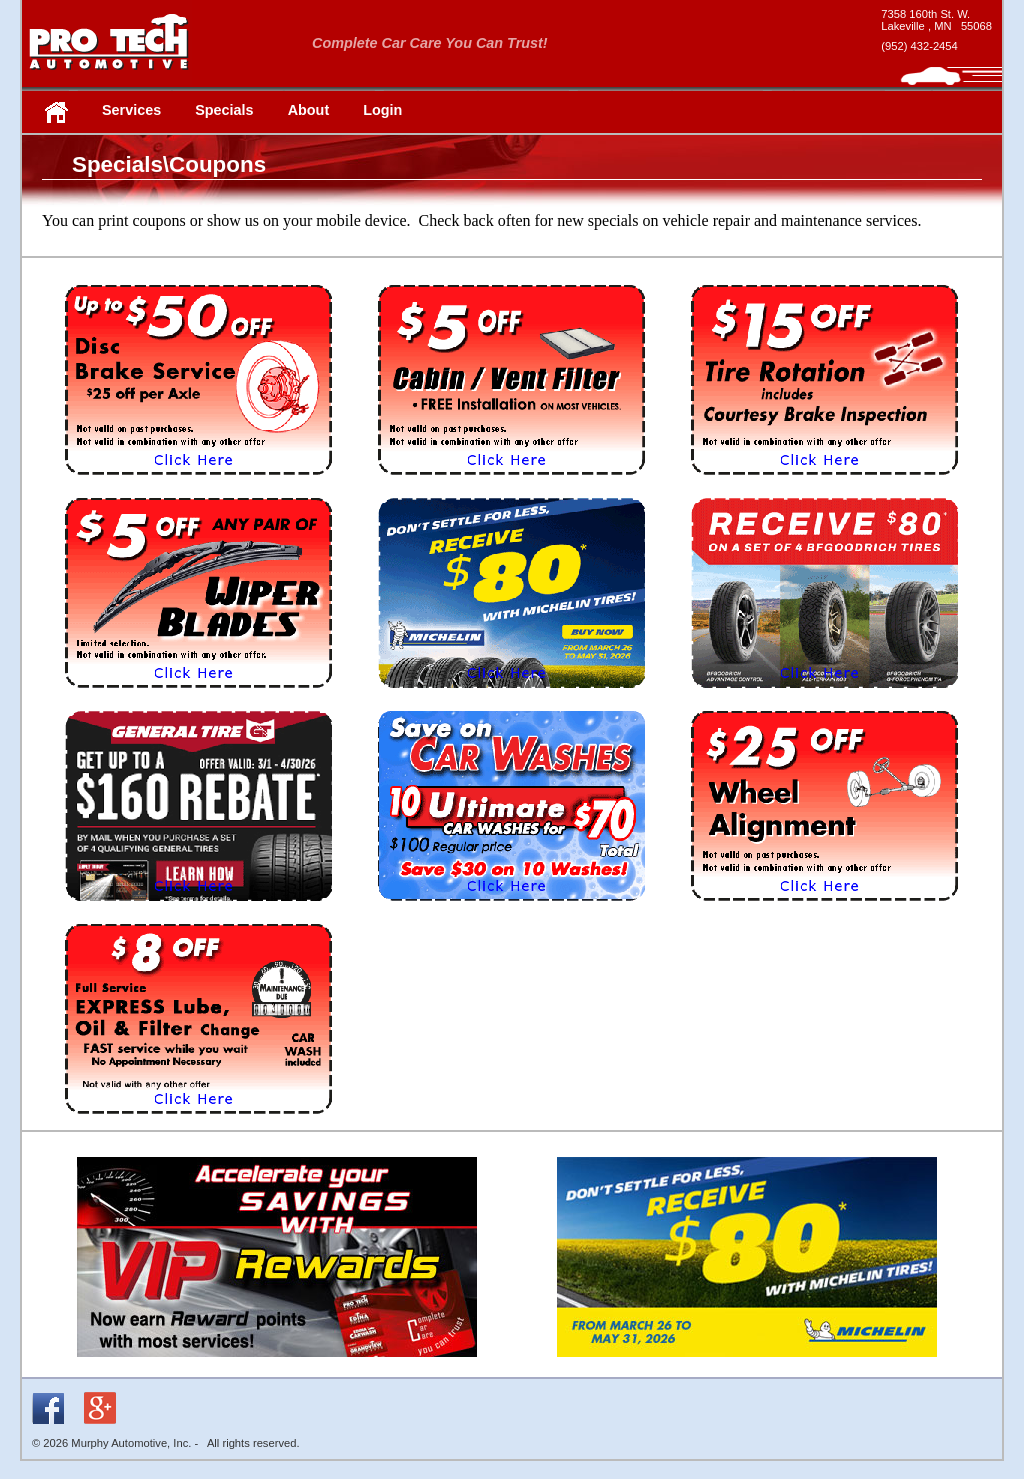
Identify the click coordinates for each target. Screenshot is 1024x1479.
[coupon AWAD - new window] (825, 911)
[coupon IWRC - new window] (825, 485)
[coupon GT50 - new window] (199, 911)
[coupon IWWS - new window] (199, 698)
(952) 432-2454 (919, 46)
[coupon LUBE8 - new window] (199, 1124)
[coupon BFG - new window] (825, 698)
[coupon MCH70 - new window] (512, 698)
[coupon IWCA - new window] (512, 485)
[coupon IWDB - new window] (199, 485)
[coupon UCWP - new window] (512, 911)
